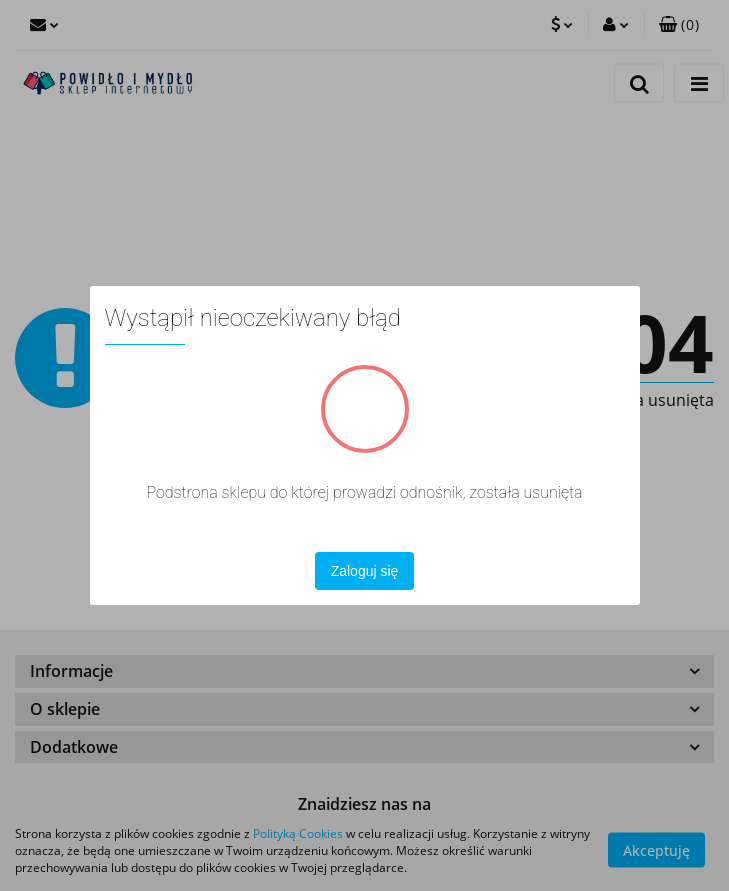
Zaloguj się (365, 571)
